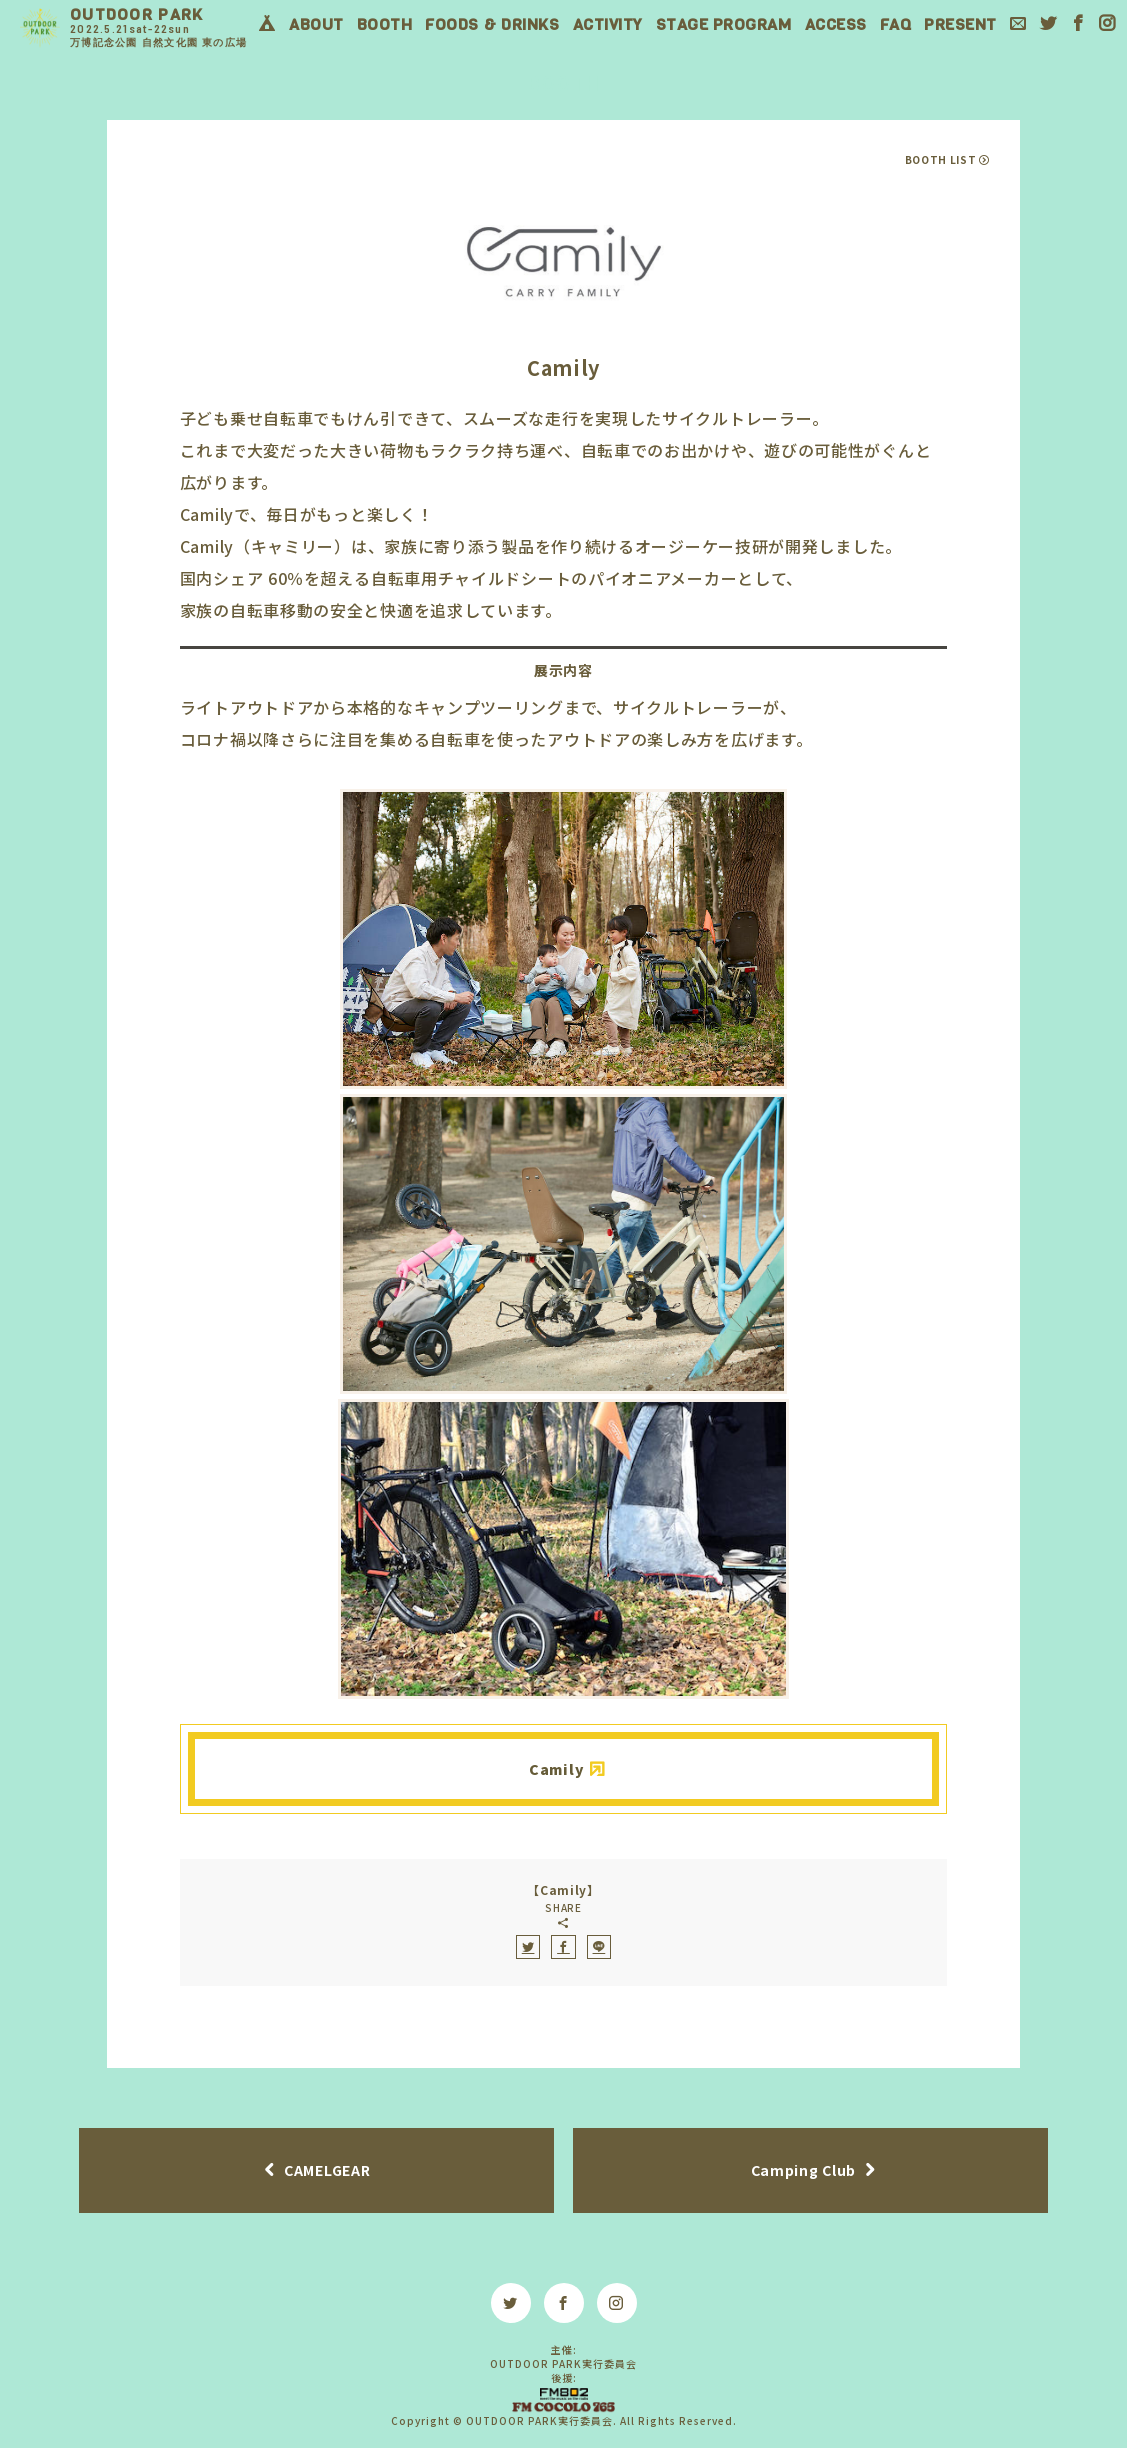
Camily (556, 1769)
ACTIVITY (608, 25)
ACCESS (836, 25)
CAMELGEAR (327, 2170)
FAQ (896, 25)
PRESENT (960, 25)
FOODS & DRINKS (492, 25)
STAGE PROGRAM (724, 25)
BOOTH (385, 25)
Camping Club (803, 2170)
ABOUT (316, 25)
